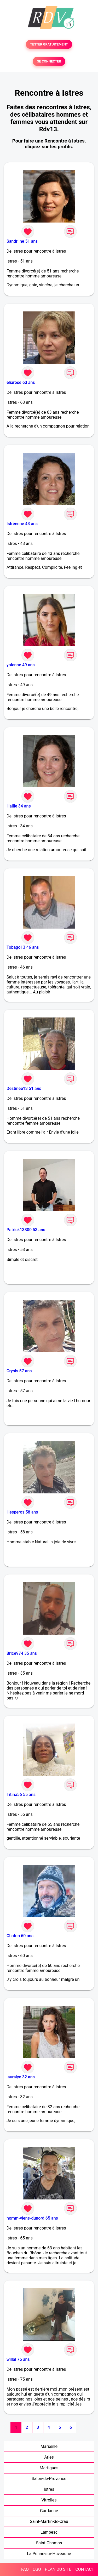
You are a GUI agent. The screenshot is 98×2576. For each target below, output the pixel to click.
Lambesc (49, 2532)
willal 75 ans (18, 2359)
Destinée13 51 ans (24, 1088)
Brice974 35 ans (22, 1653)
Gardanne (49, 2510)
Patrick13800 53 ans (26, 1229)
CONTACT (84, 2569)
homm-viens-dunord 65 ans (32, 2218)
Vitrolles (48, 2500)
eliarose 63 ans (21, 382)
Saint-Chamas (49, 2542)
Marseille (49, 2446)
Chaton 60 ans (20, 1935)
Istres (49, 2489)
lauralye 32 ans (21, 2076)
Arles (49, 2457)
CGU (37, 2569)
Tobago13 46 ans (23, 947)
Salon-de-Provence (49, 2478)
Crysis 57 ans (19, 1370)
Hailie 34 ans (19, 806)
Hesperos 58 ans (22, 1512)
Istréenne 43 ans (22, 523)
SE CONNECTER (49, 61)
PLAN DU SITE (58, 2569)
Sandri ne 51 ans (22, 241)
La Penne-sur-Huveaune (49, 2553)
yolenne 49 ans (21, 664)
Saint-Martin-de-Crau (49, 2521)
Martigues (48, 2467)
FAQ (25, 2569)
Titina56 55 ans (21, 1794)
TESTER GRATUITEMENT (49, 44)
